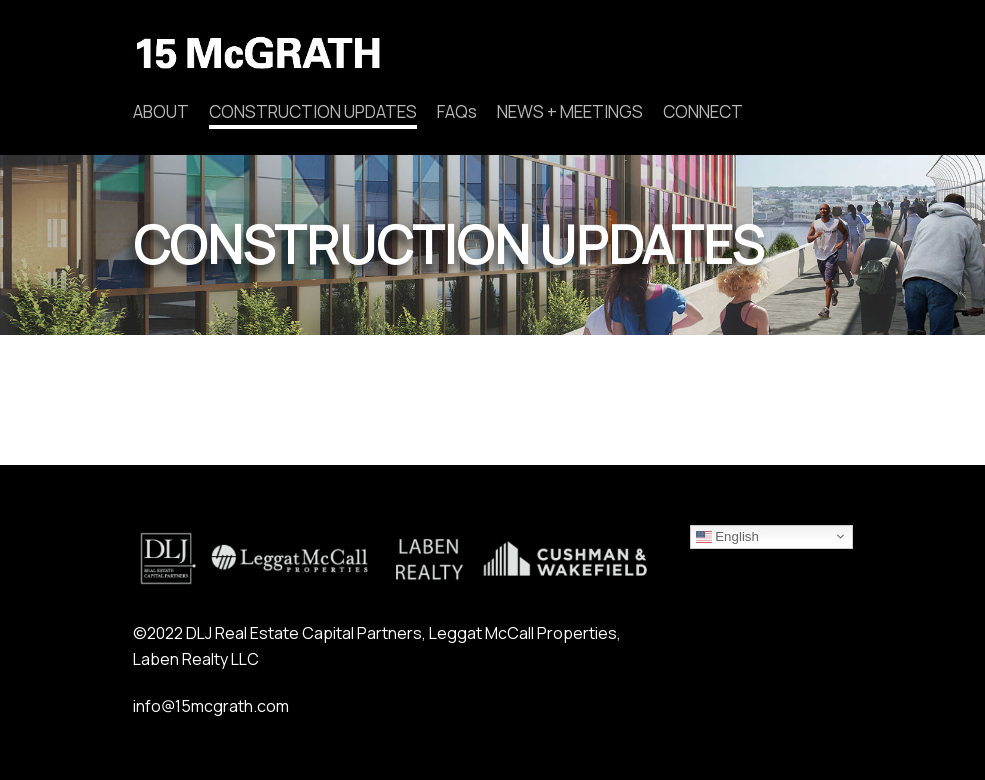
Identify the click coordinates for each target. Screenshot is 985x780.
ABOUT (161, 111)
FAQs (457, 111)
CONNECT (703, 111)
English (727, 536)
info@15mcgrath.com (211, 706)
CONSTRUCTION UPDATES (313, 111)
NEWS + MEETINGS (570, 111)
